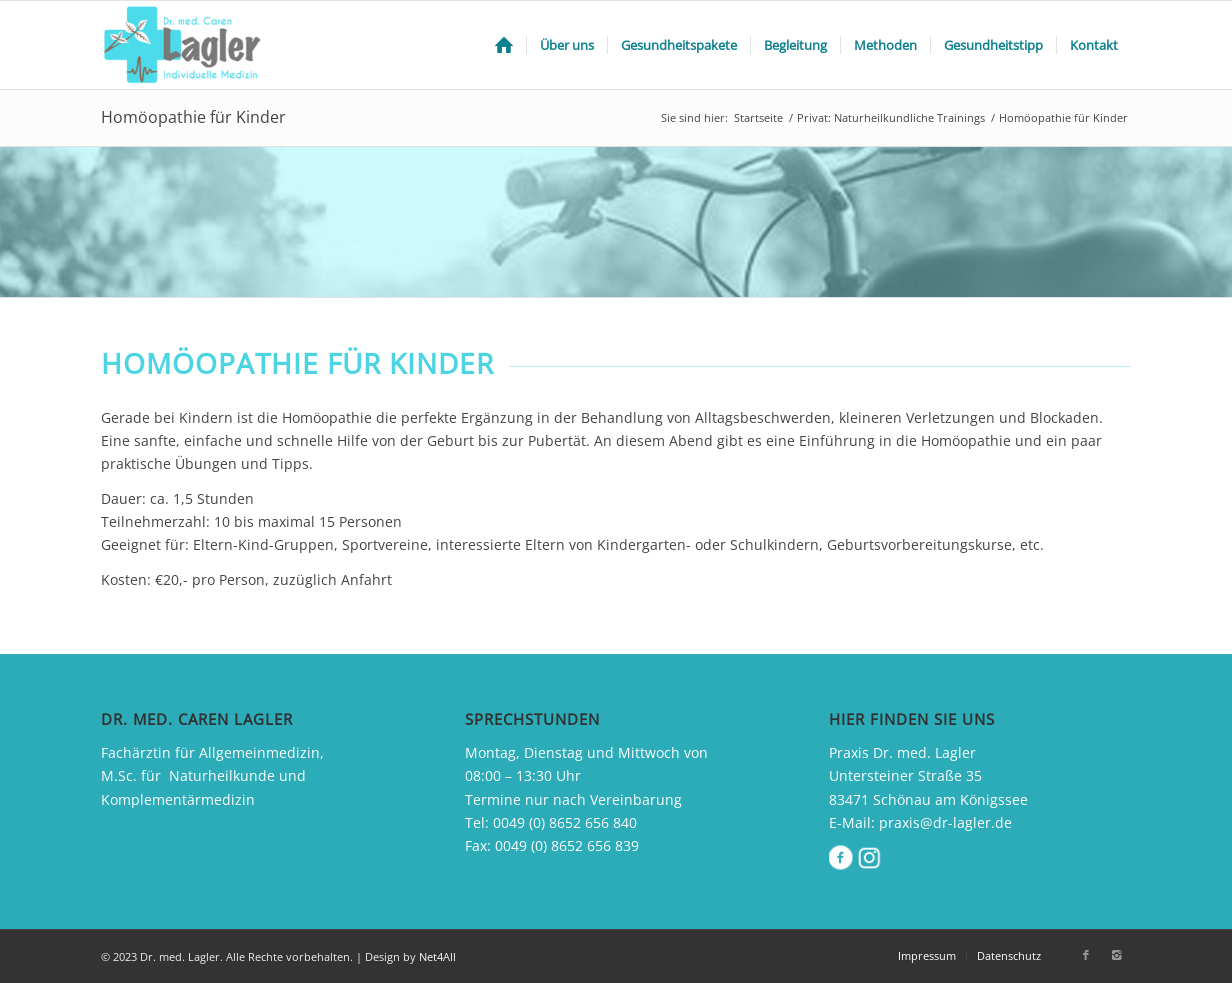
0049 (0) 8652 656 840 (565, 822)
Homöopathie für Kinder (193, 117)
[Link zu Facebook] (1086, 955)
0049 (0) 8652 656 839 (567, 845)
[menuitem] (504, 45)
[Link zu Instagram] (1116, 955)
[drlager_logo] (185, 45)
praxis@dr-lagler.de (945, 822)
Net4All (436, 956)
